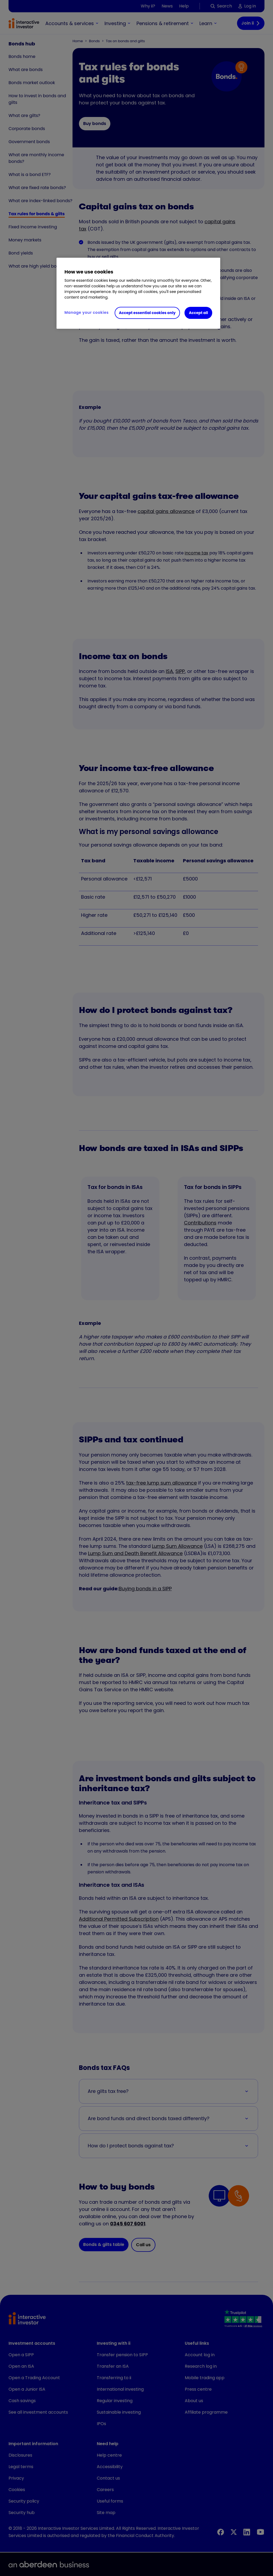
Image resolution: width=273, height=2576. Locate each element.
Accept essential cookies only (147, 312)
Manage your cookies (87, 312)
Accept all (198, 312)
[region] (138, 293)
